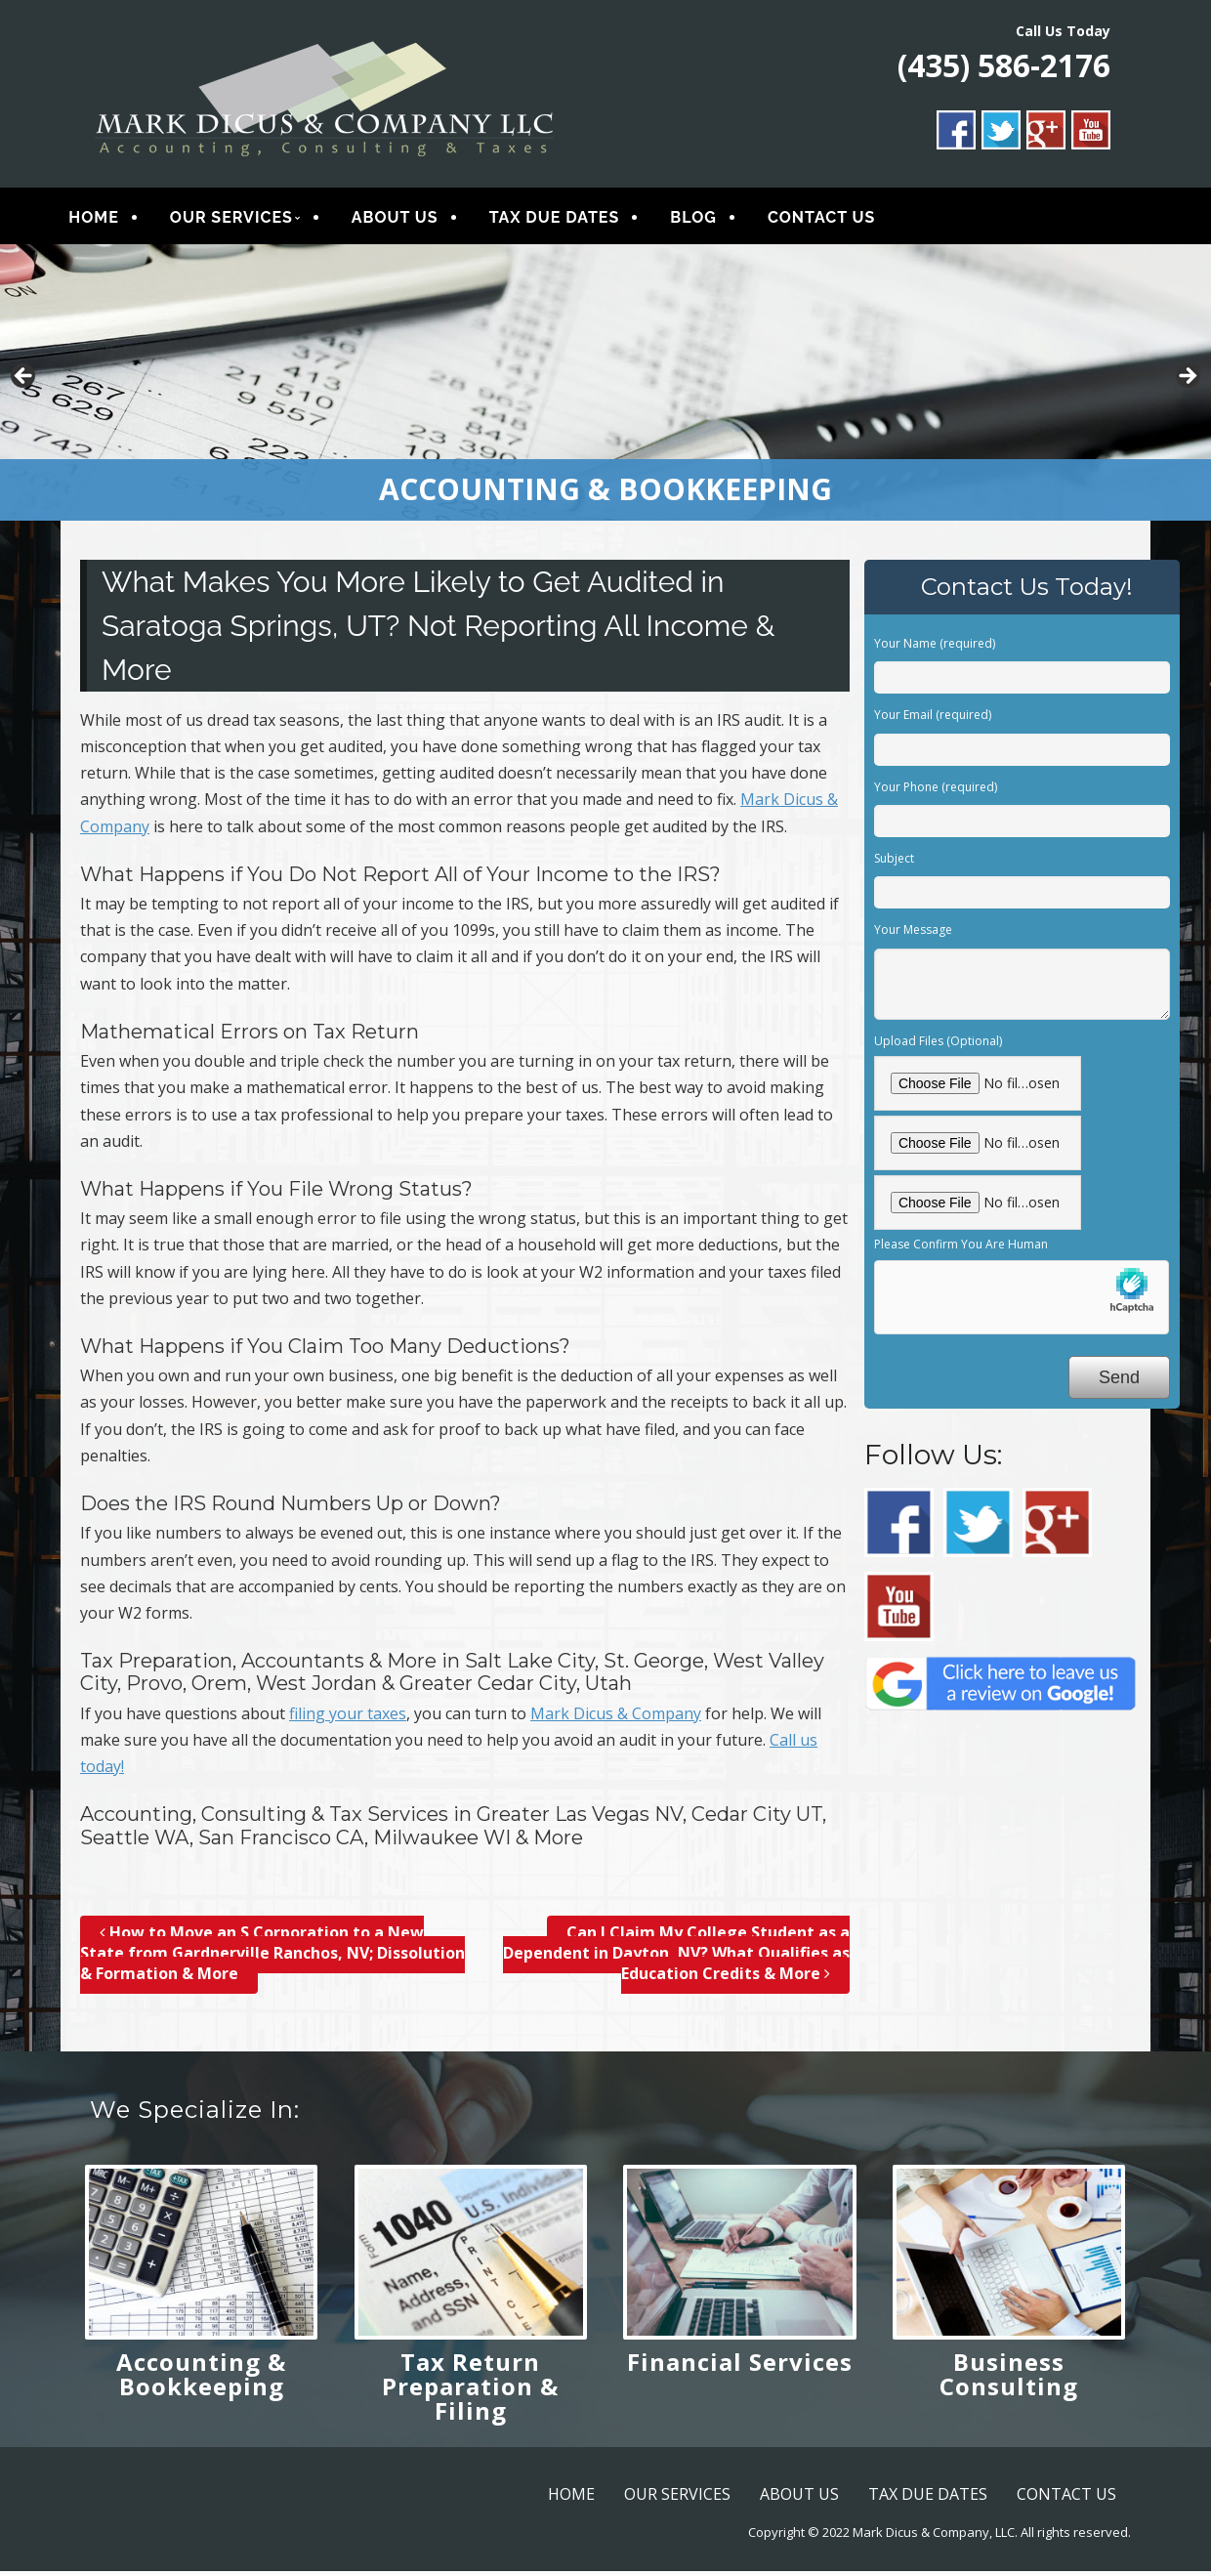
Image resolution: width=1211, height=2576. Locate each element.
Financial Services (740, 2366)
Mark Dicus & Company (615, 1717)
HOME (107, 219)
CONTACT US (835, 219)
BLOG (707, 219)
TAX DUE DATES (567, 219)
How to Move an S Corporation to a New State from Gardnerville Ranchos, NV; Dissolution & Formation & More (272, 1956)
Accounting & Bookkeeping (201, 2378)
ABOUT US (408, 219)
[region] (605, 386)
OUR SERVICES (244, 219)
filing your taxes (347, 1717)
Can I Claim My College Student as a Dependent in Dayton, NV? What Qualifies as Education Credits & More (676, 1956)
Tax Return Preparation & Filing (470, 2390)
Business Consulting (1009, 2378)
